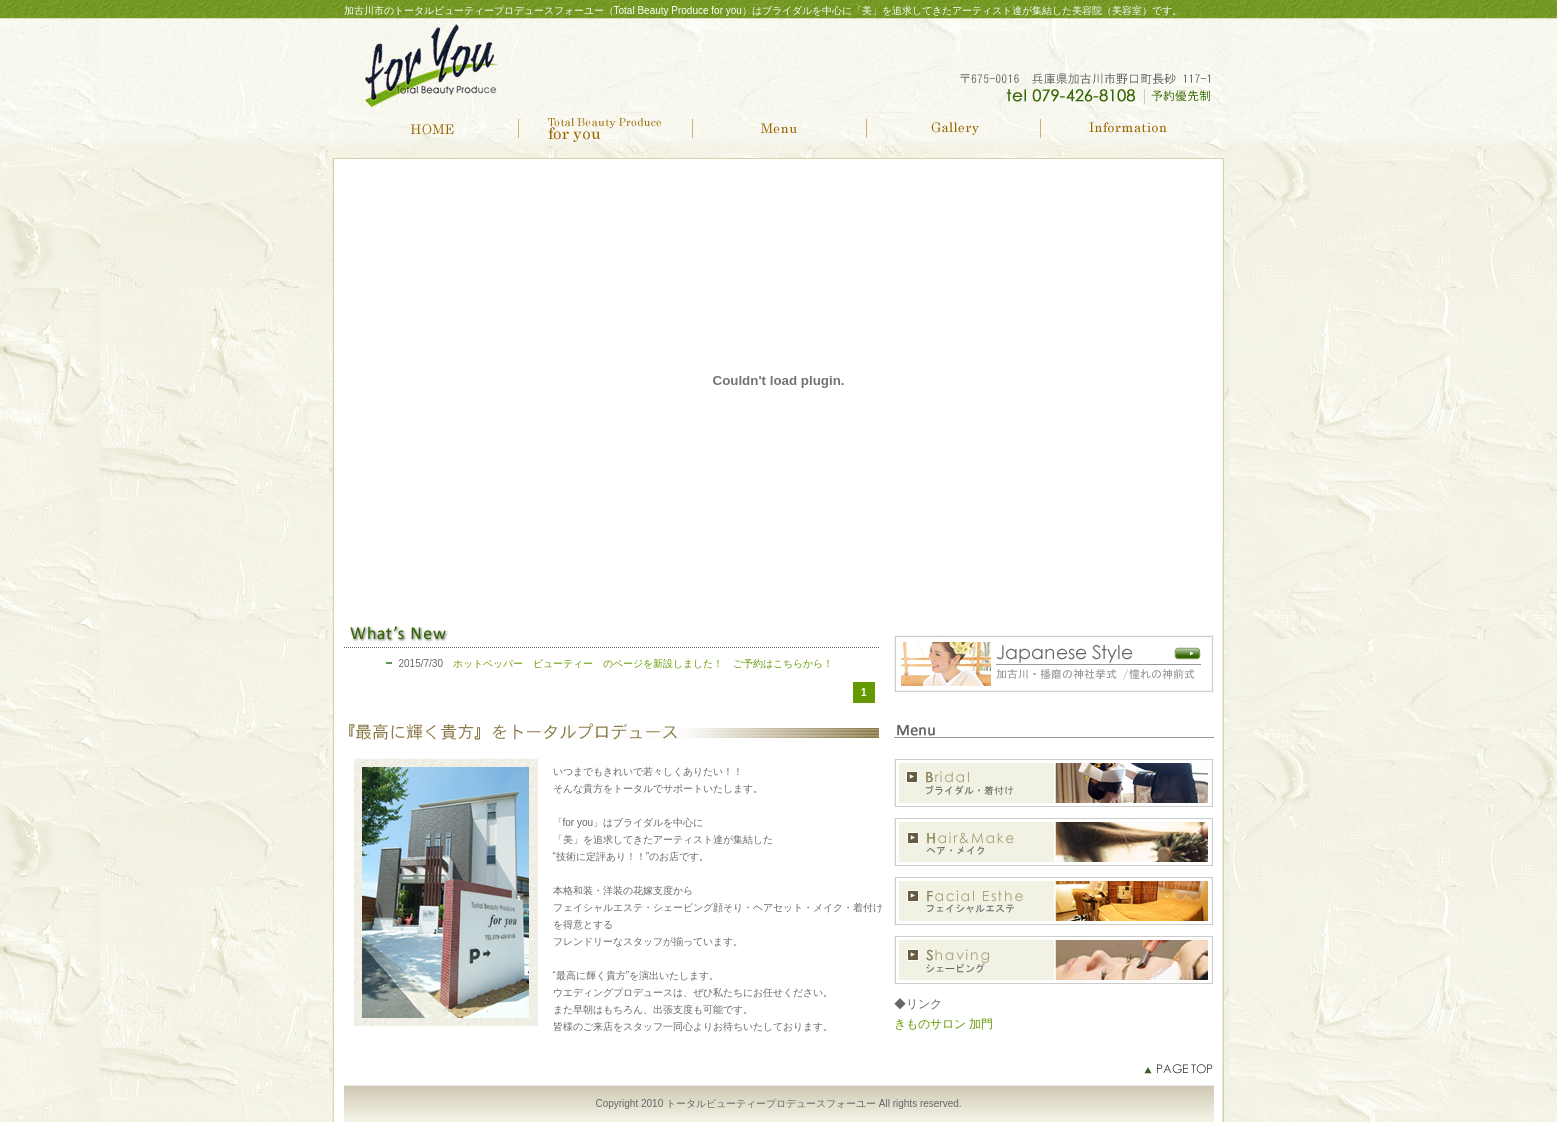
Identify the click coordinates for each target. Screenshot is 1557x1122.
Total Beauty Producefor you (605, 129)
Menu (779, 129)
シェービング (1054, 959)
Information (1127, 129)
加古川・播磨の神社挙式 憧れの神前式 (1054, 664)
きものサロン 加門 (943, 1024)
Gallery (953, 129)
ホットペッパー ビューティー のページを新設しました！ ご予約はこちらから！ (643, 663)
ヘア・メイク (1054, 841)
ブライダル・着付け (1054, 782)
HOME (431, 129)
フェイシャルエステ (1054, 900)
